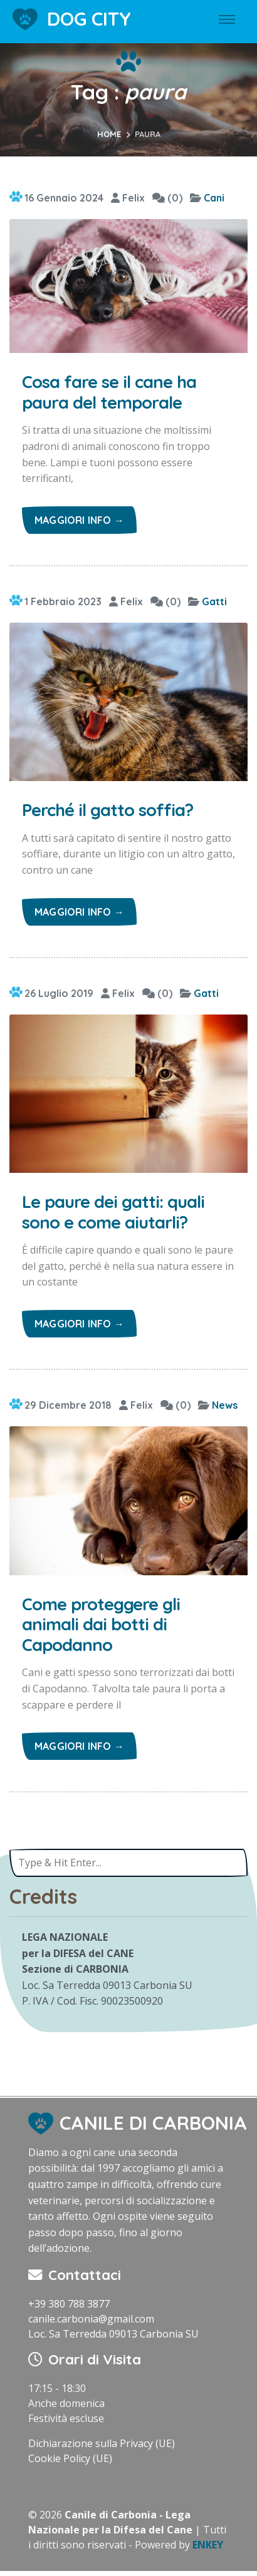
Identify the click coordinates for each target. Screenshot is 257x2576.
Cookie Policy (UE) (70, 2458)
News (225, 1405)
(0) (167, 198)
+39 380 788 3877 (69, 2304)
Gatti (214, 601)
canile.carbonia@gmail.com (91, 2319)
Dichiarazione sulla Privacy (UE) (101, 2443)
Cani (214, 198)
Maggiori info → (79, 520)
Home (109, 134)
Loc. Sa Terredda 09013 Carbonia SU (113, 2334)
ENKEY (207, 2545)
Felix (128, 198)
